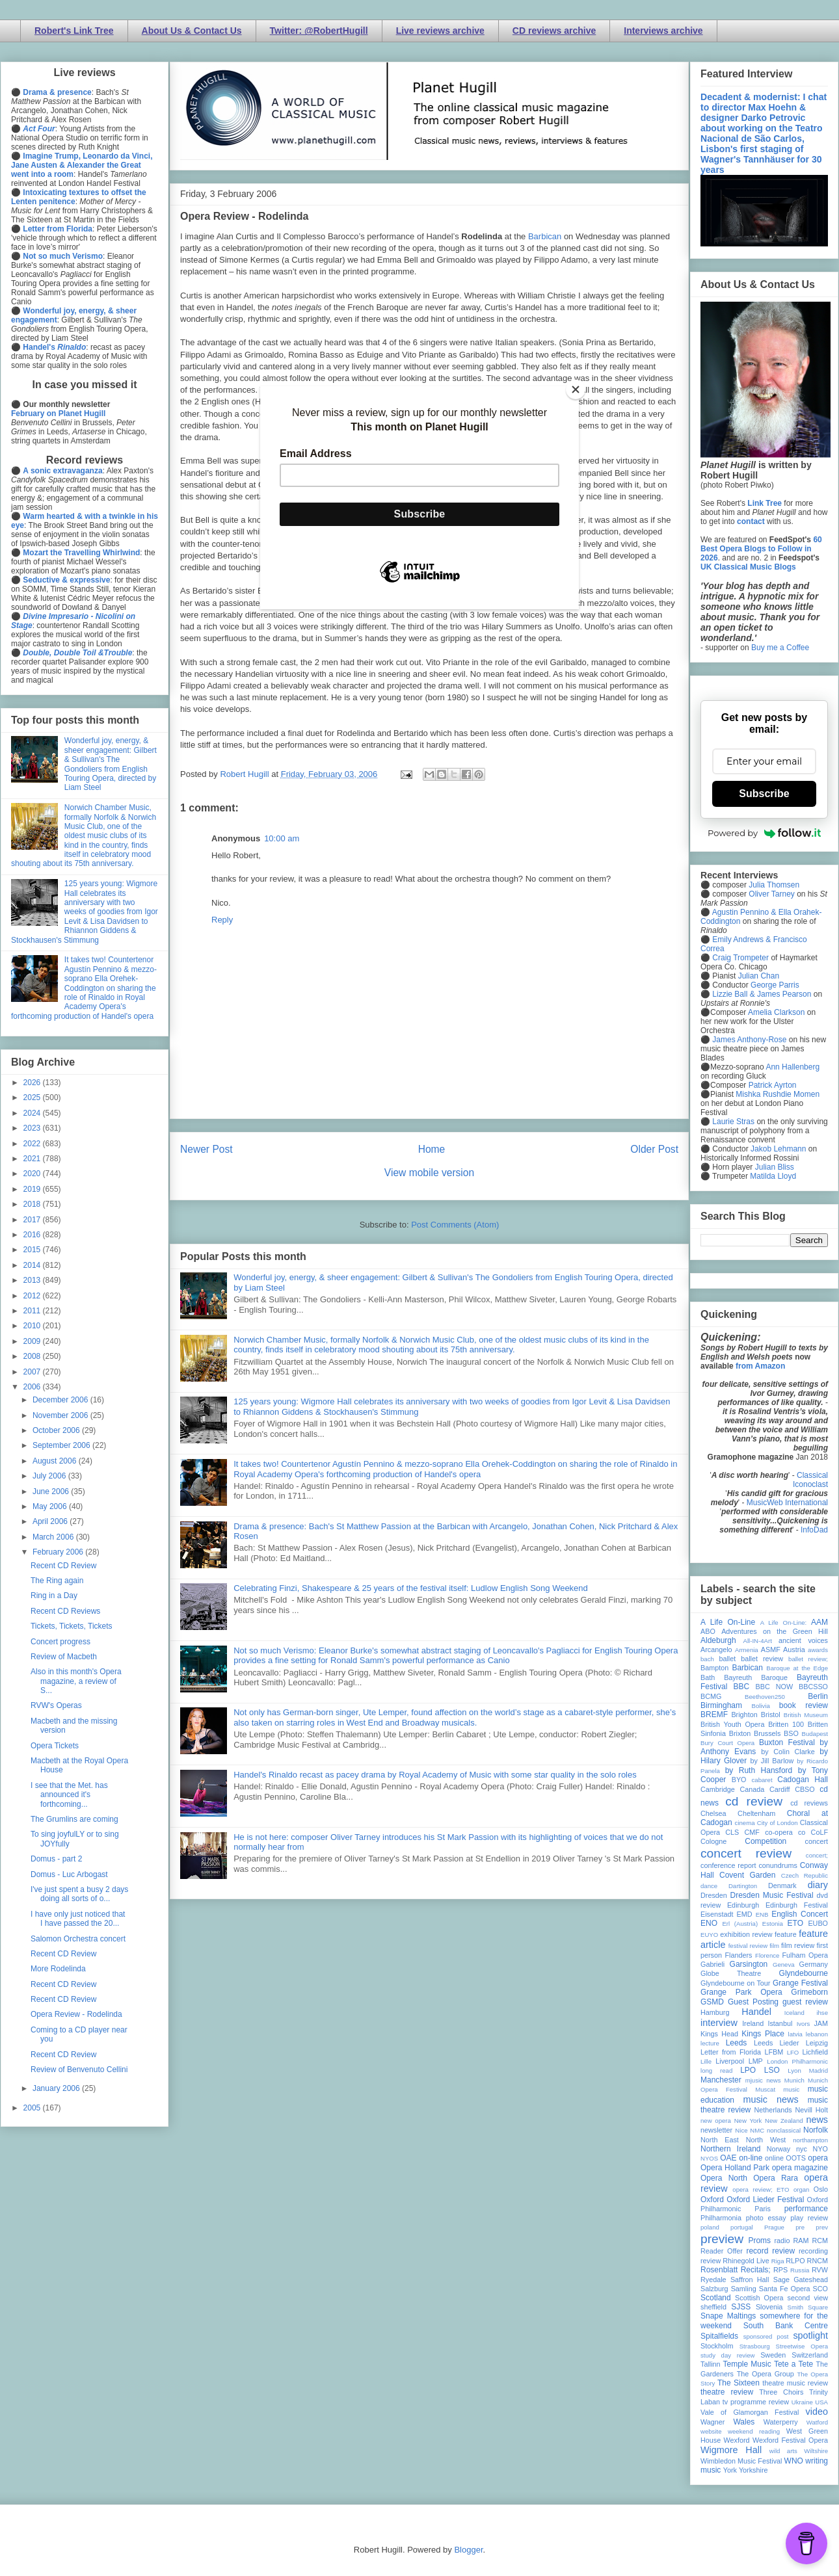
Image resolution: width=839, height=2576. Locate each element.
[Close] (575, 389)
